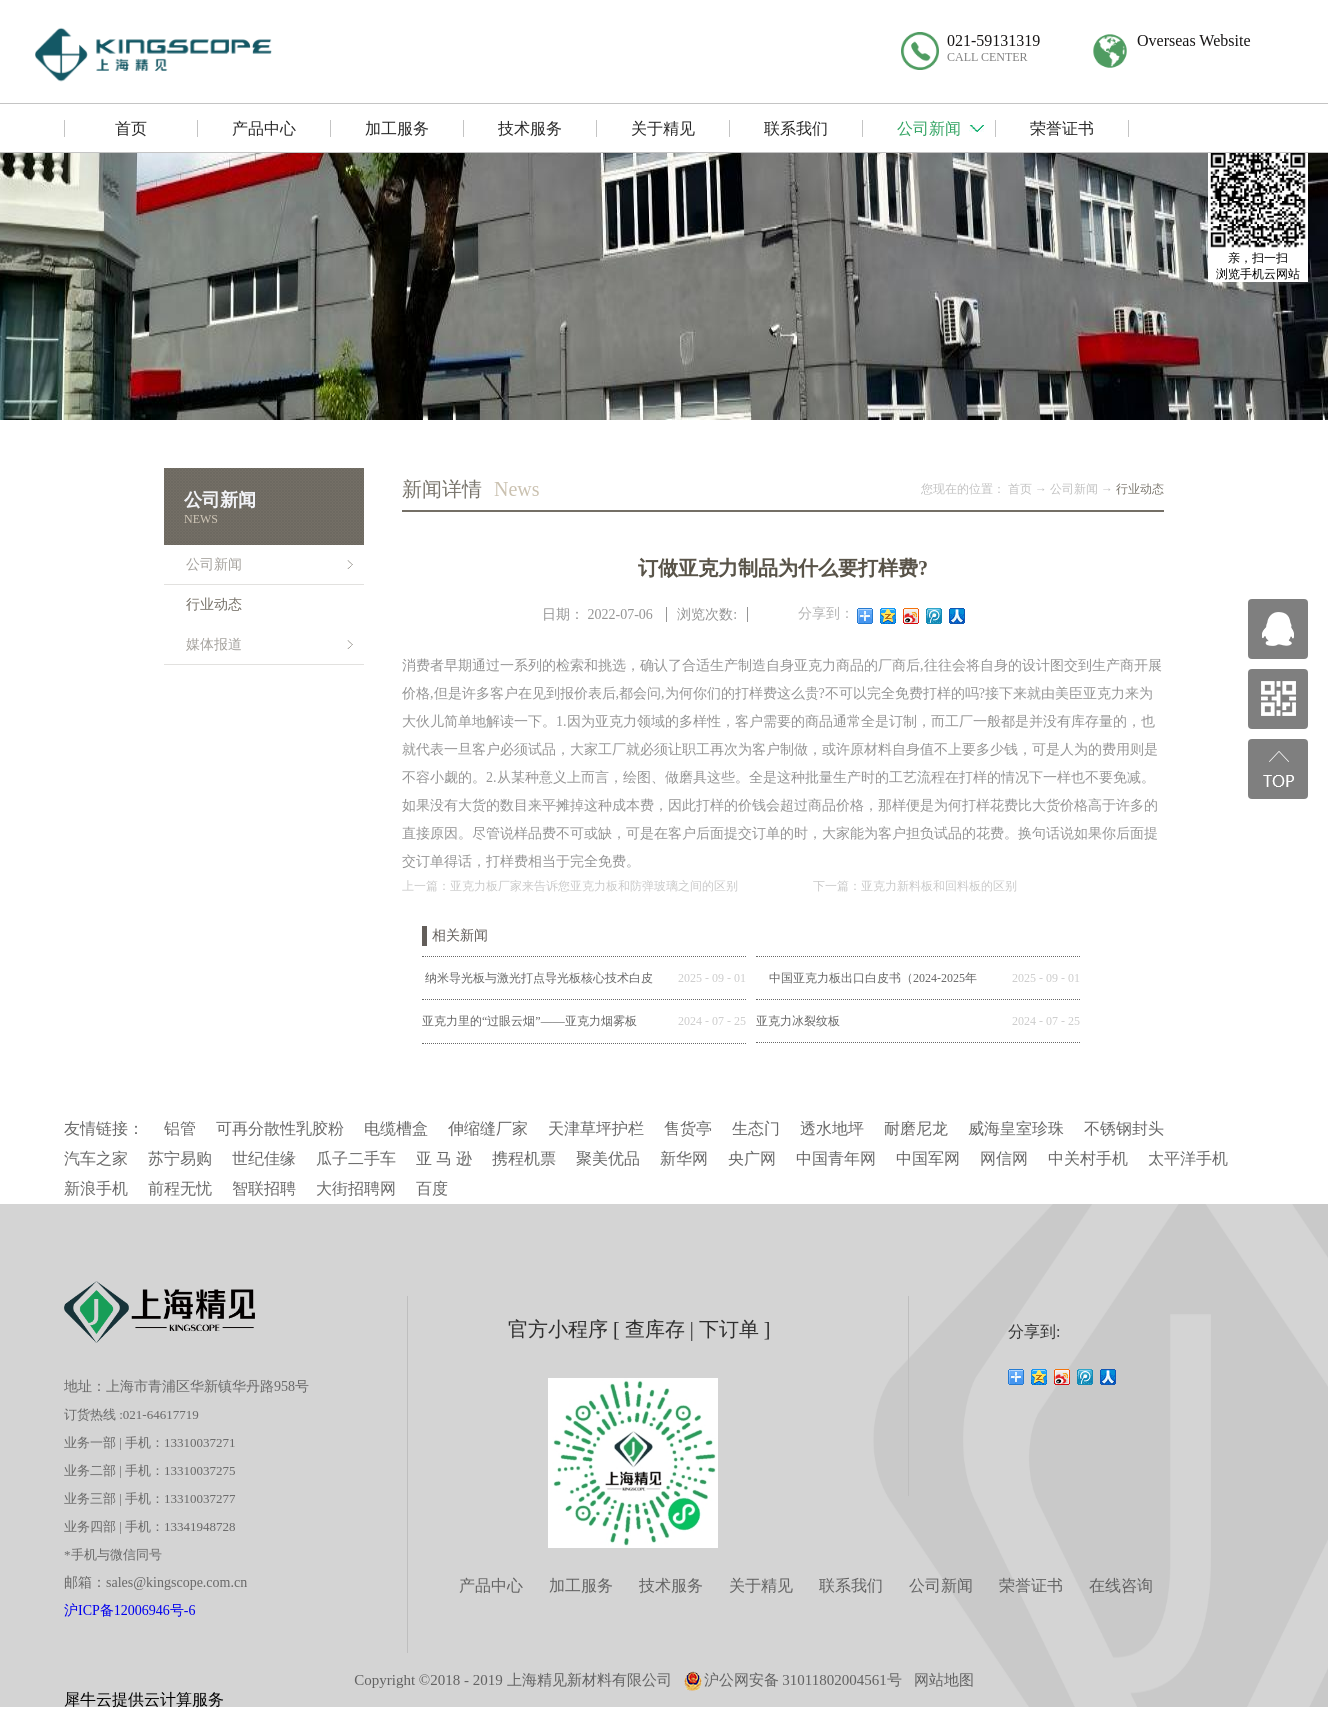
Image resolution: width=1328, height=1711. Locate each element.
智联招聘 (264, 1188)
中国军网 (928, 1158)
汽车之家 (96, 1158)
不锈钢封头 (1124, 1128)
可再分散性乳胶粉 (280, 1128)
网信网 (1004, 1158)
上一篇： (570, 886)
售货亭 (688, 1128)
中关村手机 (1088, 1158)
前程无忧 (180, 1188)
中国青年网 (836, 1158)
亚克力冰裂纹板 (798, 1021)
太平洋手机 (1188, 1158)
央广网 (752, 1158)
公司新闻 (1074, 489)
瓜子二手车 (356, 1158)
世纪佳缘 (264, 1158)
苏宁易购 (180, 1158)
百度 (432, 1188)
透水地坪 (832, 1128)
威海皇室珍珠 (1016, 1128)
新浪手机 (96, 1188)
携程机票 (524, 1158)
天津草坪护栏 (596, 1128)
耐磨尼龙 (916, 1128)
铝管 (180, 1128)
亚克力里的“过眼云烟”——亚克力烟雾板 (529, 1021)
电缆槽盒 (396, 1128)
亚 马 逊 (444, 1158)
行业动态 (1140, 489)
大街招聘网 (356, 1188)
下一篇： (915, 886)
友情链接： (104, 1128)
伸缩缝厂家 (488, 1128)
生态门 (756, 1128)
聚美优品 (608, 1158)
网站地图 (944, 1680)
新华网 (684, 1158)
